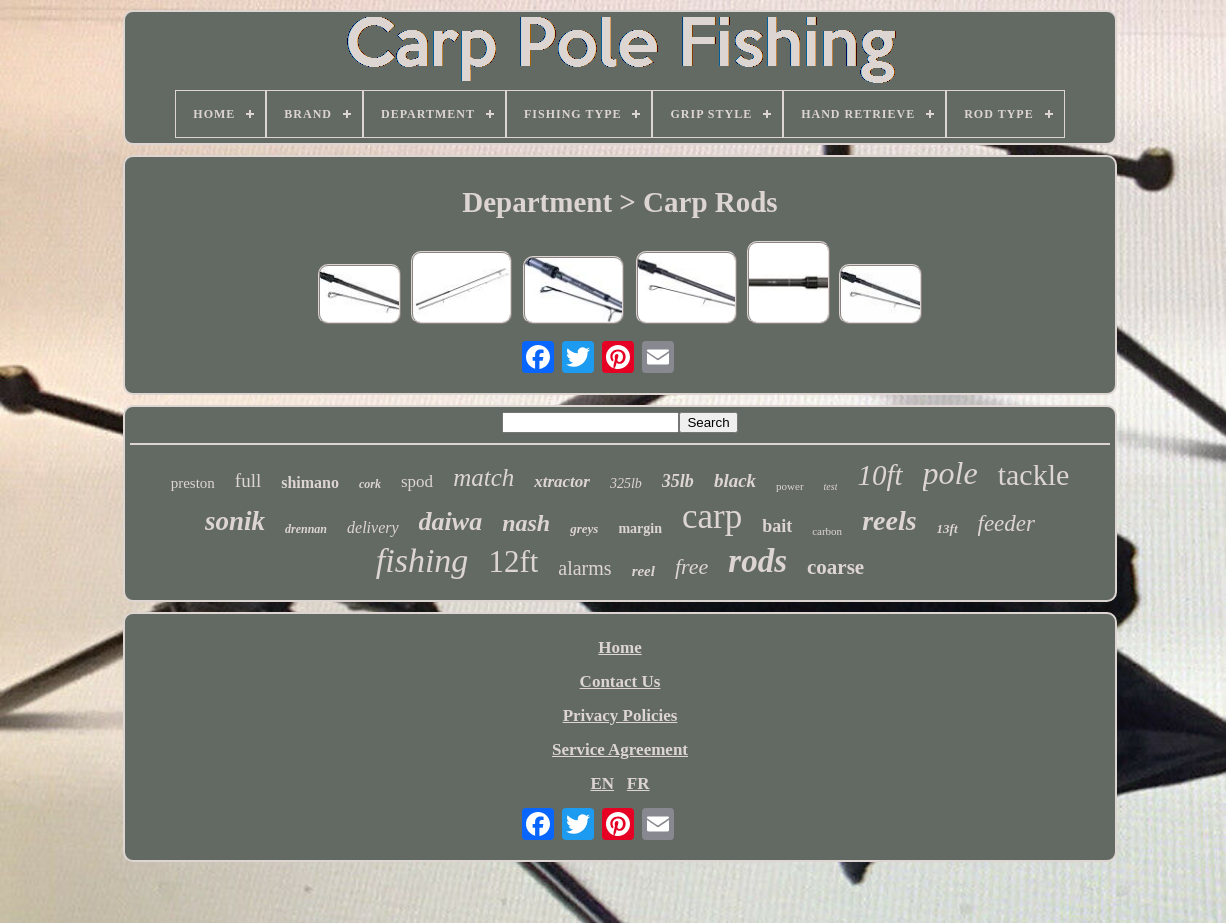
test (831, 486)
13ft (947, 528)
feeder (1006, 523)
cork (370, 484)
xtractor (562, 481)
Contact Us (620, 681)
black (735, 480)
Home (619, 647)
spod (417, 481)
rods (757, 561)
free (691, 566)
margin (640, 528)
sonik (235, 521)
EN (602, 783)
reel (643, 571)
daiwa (451, 521)
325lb (626, 483)
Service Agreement (620, 749)
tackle (1034, 474)
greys (584, 528)
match (483, 477)
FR (638, 783)
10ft (879, 475)
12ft (513, 561)
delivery (373, 527)
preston (193, 483)
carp (712, 516)
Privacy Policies (620, 715)
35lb (678, 481)
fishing (422, 560)
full (248, 480)
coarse (835, 567)
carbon (827, 531)
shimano (310, 482)
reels (889, 520)
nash (526, 523)
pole (950, 473)
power (790, 486)
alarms (584, 568)
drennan (306, 529)
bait (777, 526)
